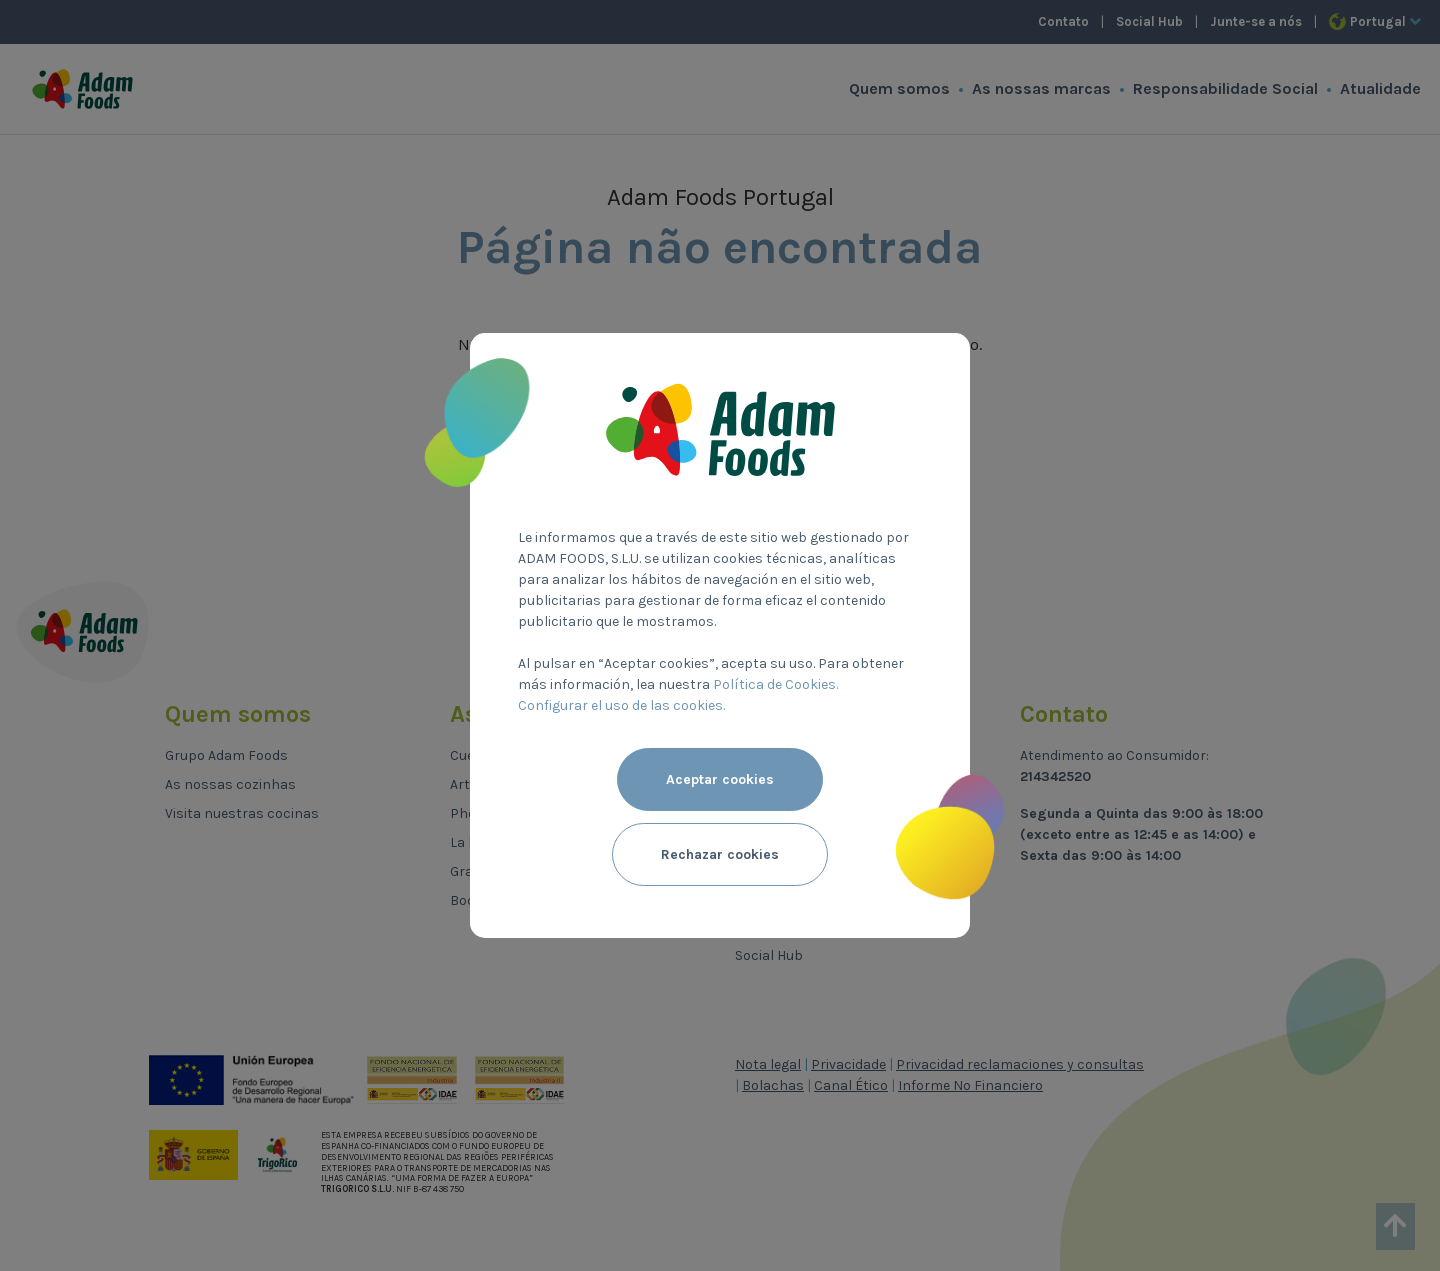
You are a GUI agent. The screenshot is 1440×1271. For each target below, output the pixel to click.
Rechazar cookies (720, 854)
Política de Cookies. (775, 684)
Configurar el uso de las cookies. (621, 705)
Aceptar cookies (720, 779)
